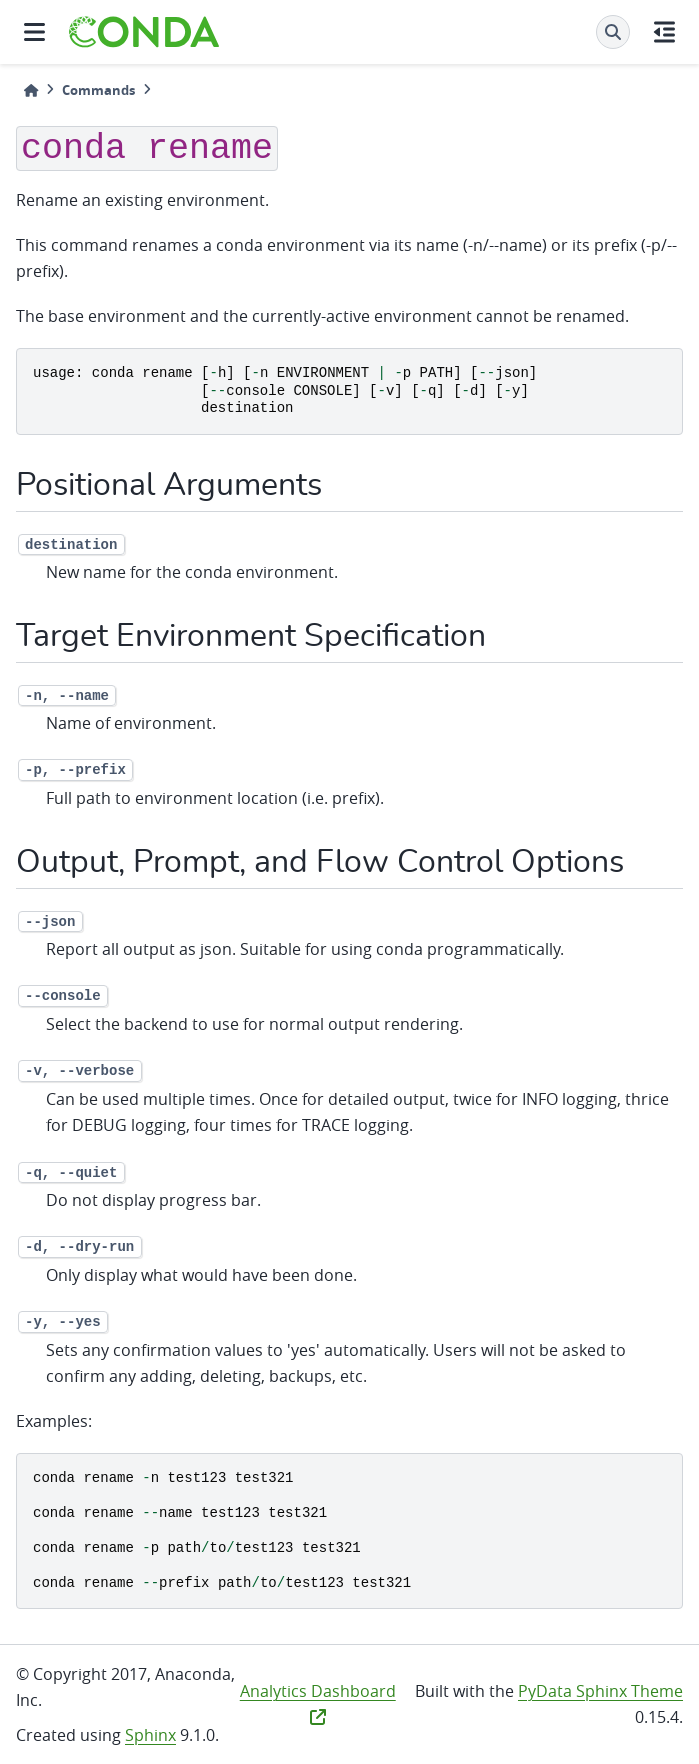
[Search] (613, 32)
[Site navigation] (34, 32)
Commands (98, 90)
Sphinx (150, 1735)
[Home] (31, 90)
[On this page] (664, 32)
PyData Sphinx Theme (600, 1691)
